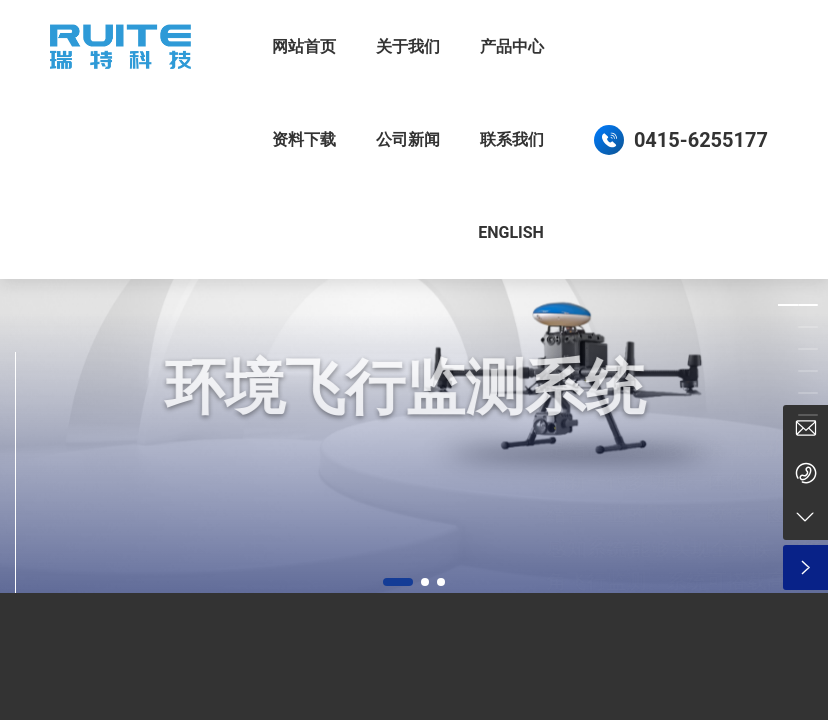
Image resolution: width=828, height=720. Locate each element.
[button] (398, 582)
